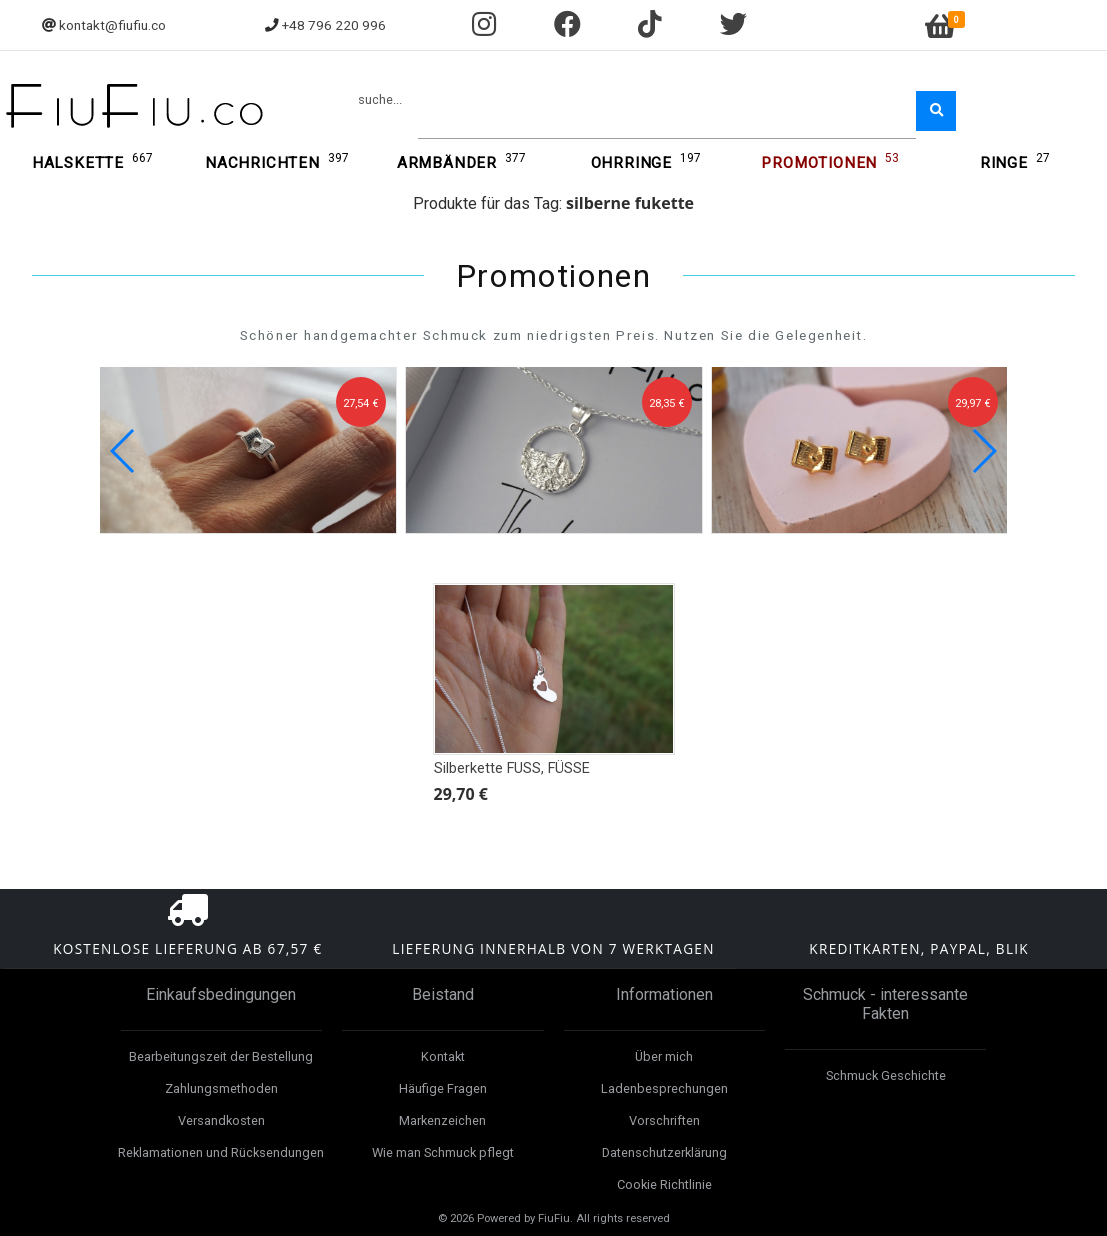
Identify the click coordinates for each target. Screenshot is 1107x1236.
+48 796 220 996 (334, 25)
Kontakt (443, 1056)
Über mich (664, 1056)
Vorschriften (664, 1120)
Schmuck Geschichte (886, 1075)
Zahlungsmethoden (221, 1088)
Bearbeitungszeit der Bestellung (221, 1056)
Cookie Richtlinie (664, 1184)
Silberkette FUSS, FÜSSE (512, 768)
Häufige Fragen (443, 1088)
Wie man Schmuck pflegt (443, 1152)
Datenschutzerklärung (664, 1152)
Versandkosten (221, 1120)
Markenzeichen (442, 1120)
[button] (983, 451)
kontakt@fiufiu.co (112, 25)
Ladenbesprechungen (664, 1088)
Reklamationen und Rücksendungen (221, 1152)
